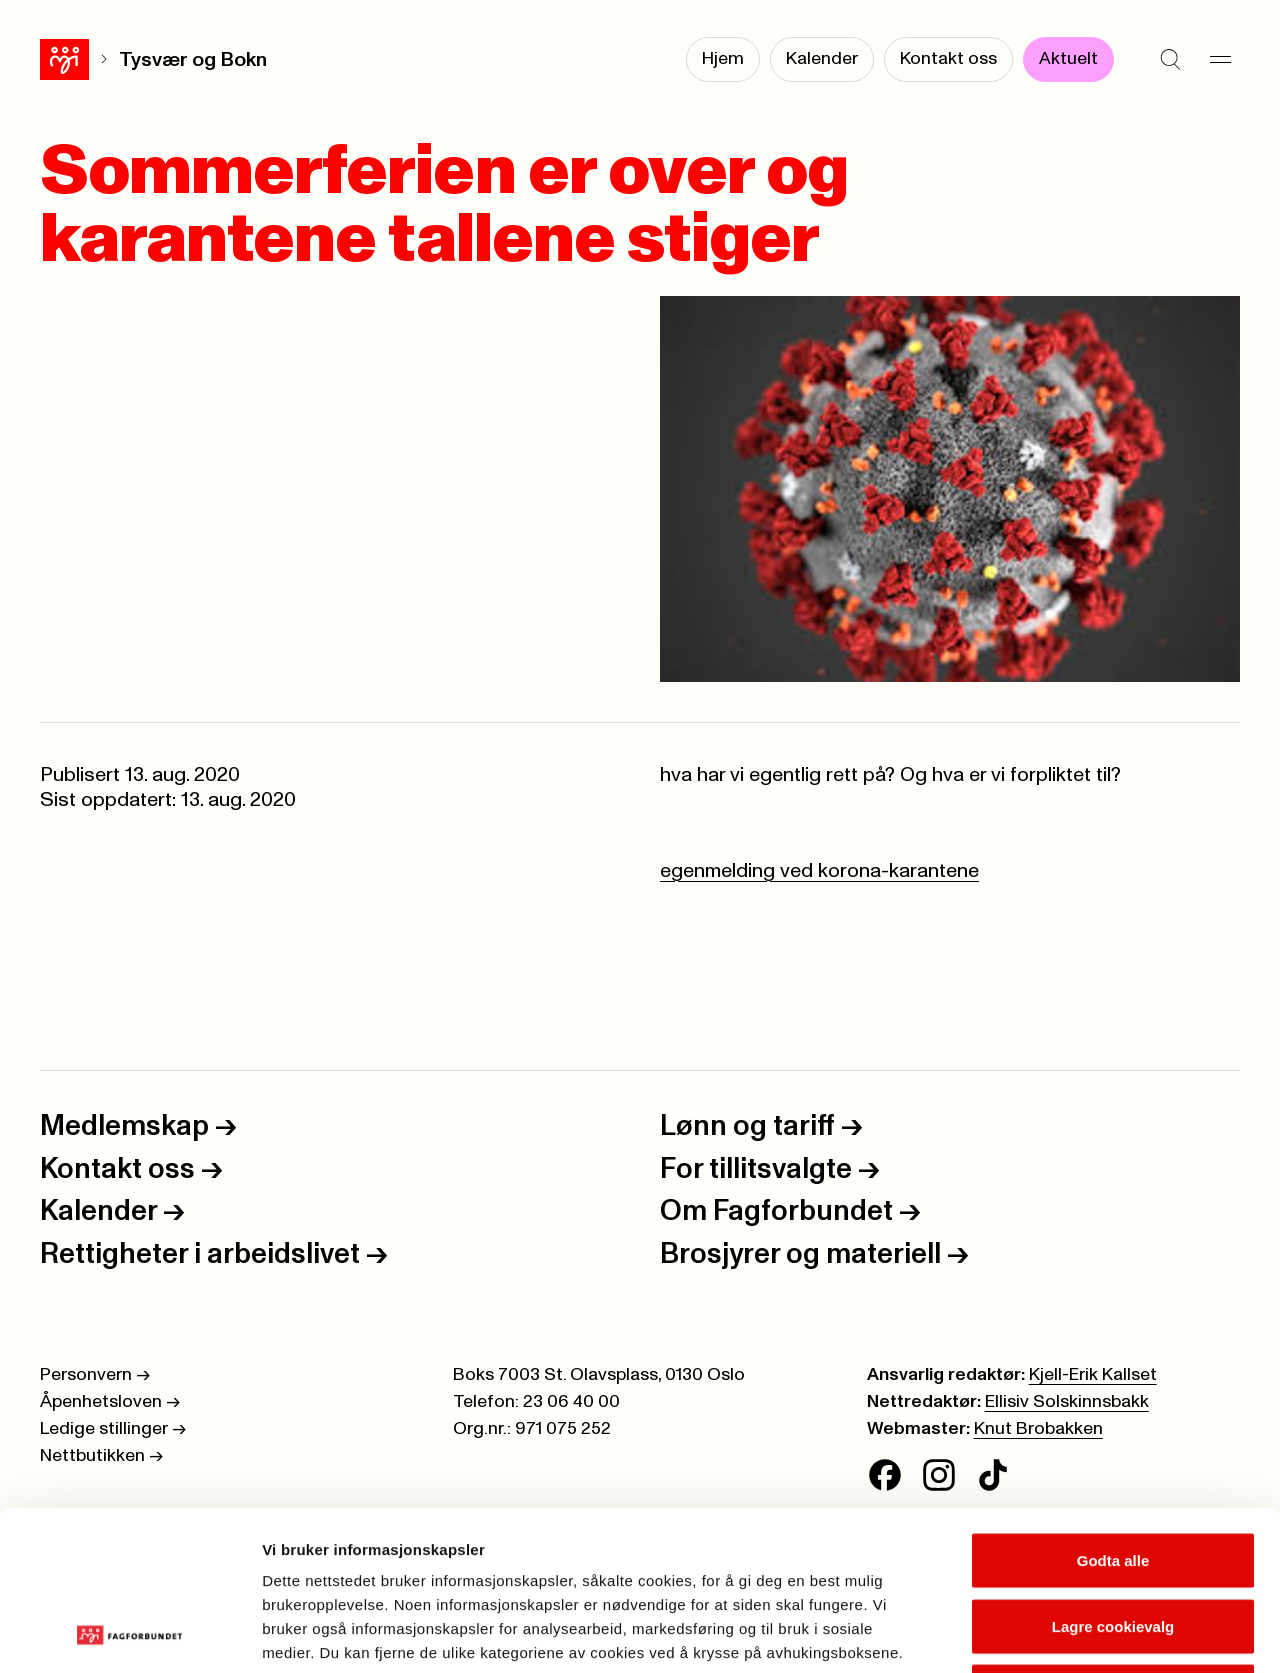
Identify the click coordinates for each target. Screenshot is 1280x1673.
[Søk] (1170, 60)
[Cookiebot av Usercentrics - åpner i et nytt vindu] (129, 1634)
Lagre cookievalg (1113, 1476)
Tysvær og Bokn (144, 60)
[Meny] (1220, 60)
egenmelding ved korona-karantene (819, 871)
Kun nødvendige (1113, 1541)
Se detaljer (1075, 1633)
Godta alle (1113, 1410)
